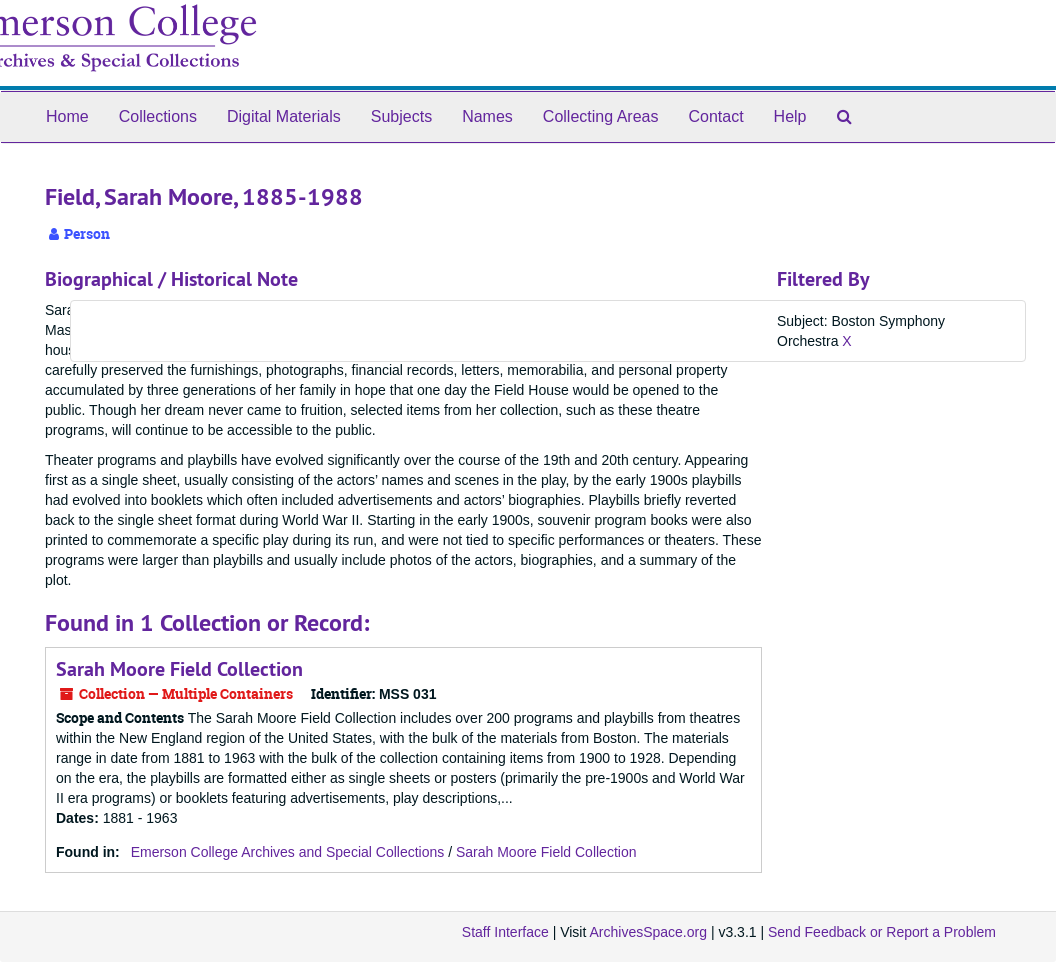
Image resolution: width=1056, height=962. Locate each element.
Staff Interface (505, 932)
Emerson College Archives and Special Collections (288, 852)
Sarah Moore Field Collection (179, 669)
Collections (158, 116)
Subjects (401, 116)
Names (487, 116)
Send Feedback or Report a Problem (882, 932)
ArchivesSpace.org (648, 932)
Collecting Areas (601, 116)
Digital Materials (284, 116)
